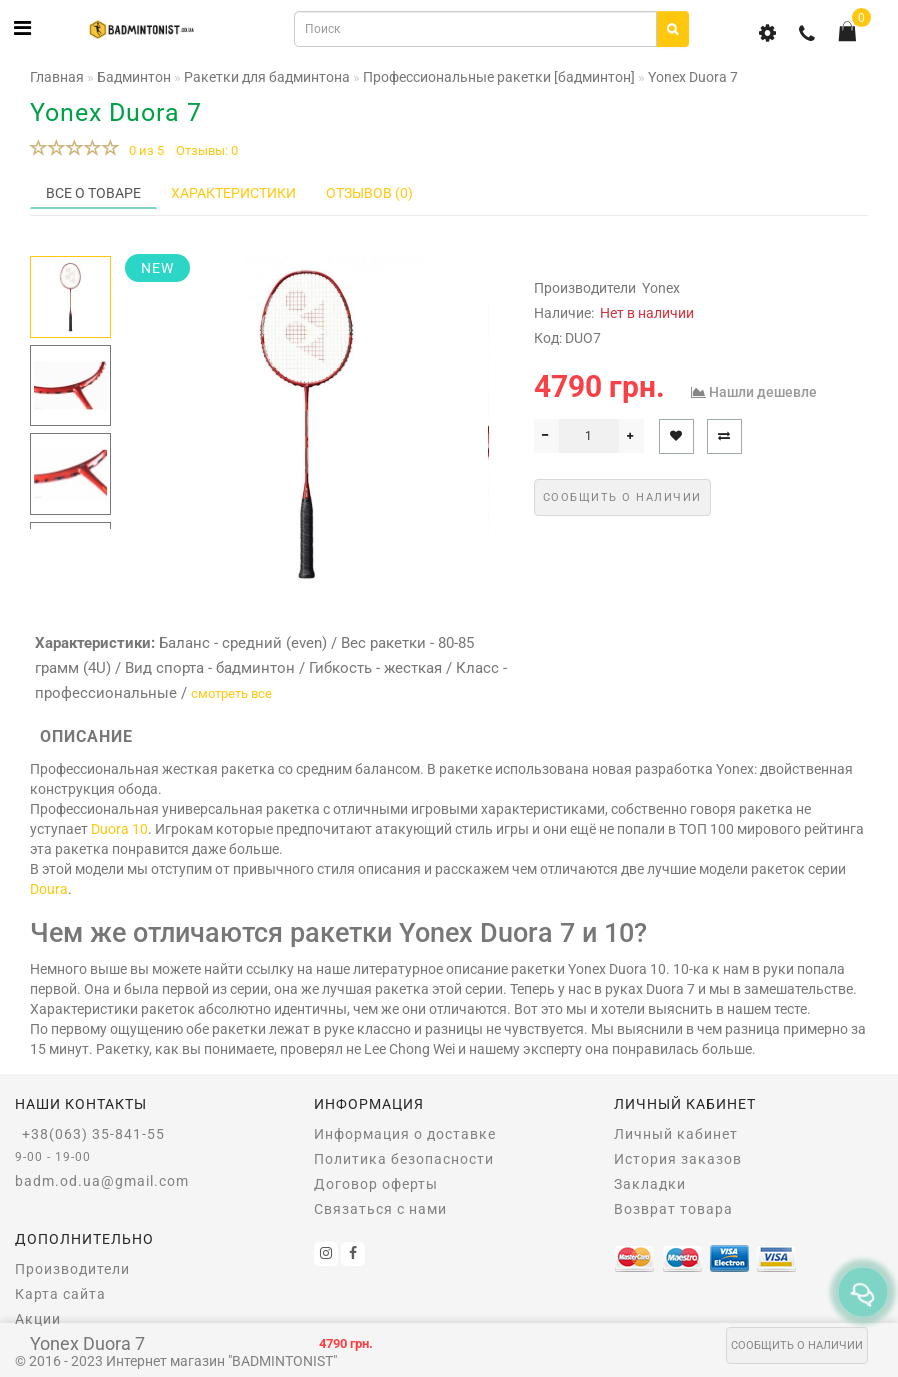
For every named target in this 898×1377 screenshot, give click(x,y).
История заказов (678, 1159)
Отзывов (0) (369, 193)
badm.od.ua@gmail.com (102, 1181)
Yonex (661, 288)
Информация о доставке (405, 1134)
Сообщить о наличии (797, 1345)
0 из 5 (143, 150)
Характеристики (233, 193)
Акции (38, 1319)
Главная (57, 77)
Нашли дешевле (763, 392)
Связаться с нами (380, 1209)
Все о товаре (93, 193)
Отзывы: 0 (207, 150)
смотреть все (231, 693)
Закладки (650, 1184)
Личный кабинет (676, 1134)
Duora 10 (119, 829)
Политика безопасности (404, 1159)
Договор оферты (376, 1184)
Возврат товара (673, 1209)
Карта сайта (60, 1294)
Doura (49, 889)
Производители (72, 1269)
